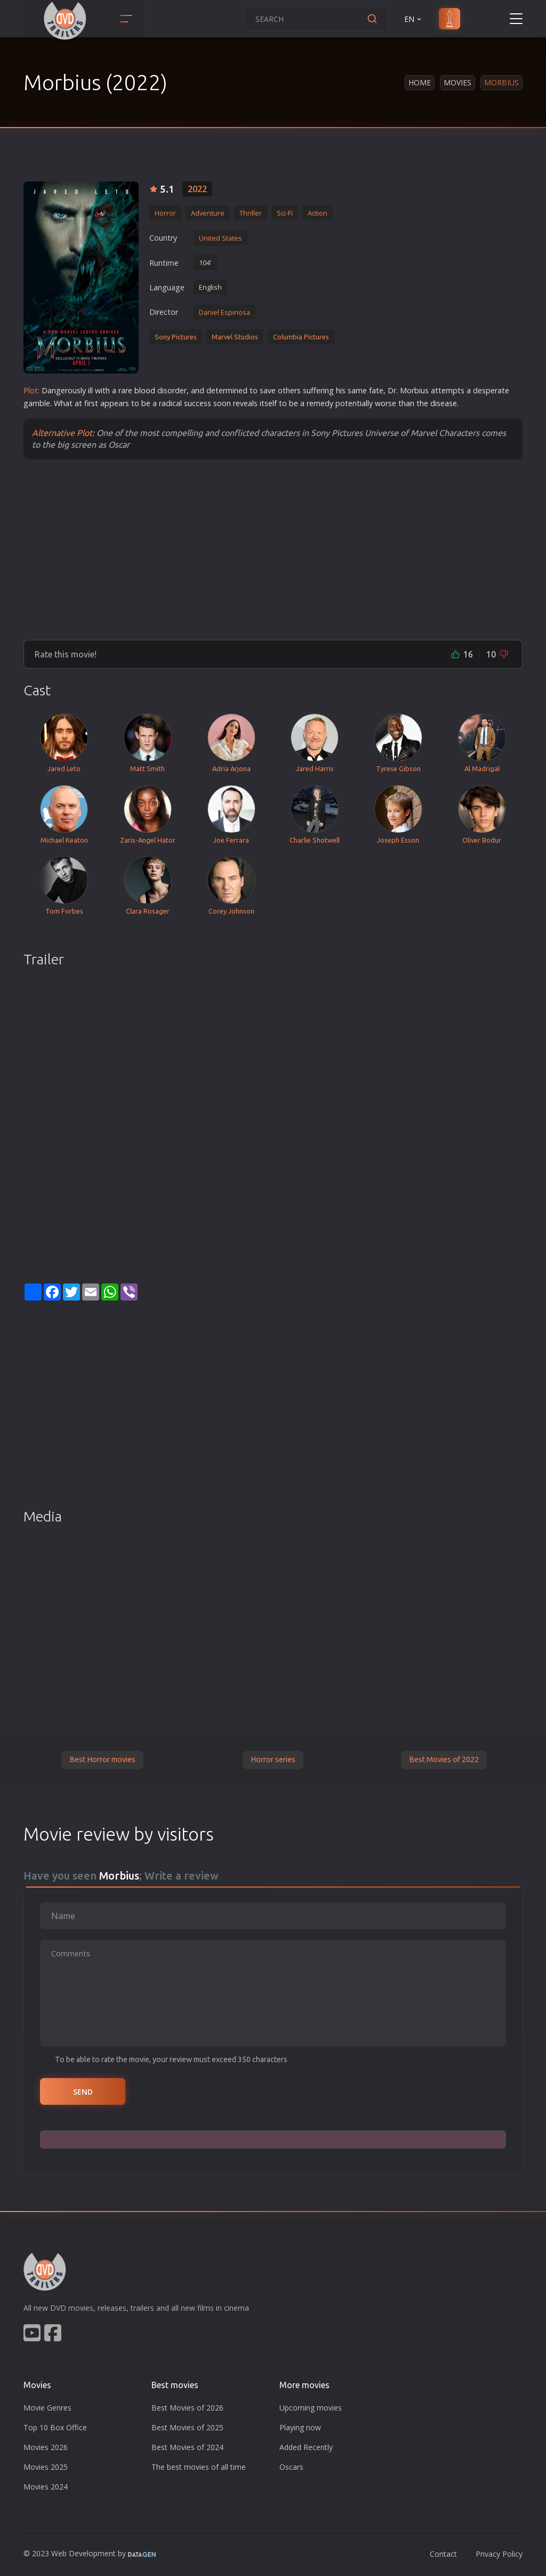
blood (144, 390)
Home (419, 82)
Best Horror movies (102, 1759)
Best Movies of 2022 (444, 1759)
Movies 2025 (45, 2467)
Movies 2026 (45, 2447)
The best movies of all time (198, 2467)
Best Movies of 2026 (187, 2408)
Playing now (300, 2427)
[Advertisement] (273, 549)
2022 (197, 189)
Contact (443, 2554)
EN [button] (413, 19)
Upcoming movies (310, 2408)
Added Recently (306, 2447)
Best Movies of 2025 (187, 2427)
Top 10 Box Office (55, 2427)
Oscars (291, 2467)
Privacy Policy (499, 2554)
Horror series (273, 1759)
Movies (457, 82)
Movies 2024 (45, 2487)
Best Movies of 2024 (187, 2447)
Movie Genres (47, 2408)
